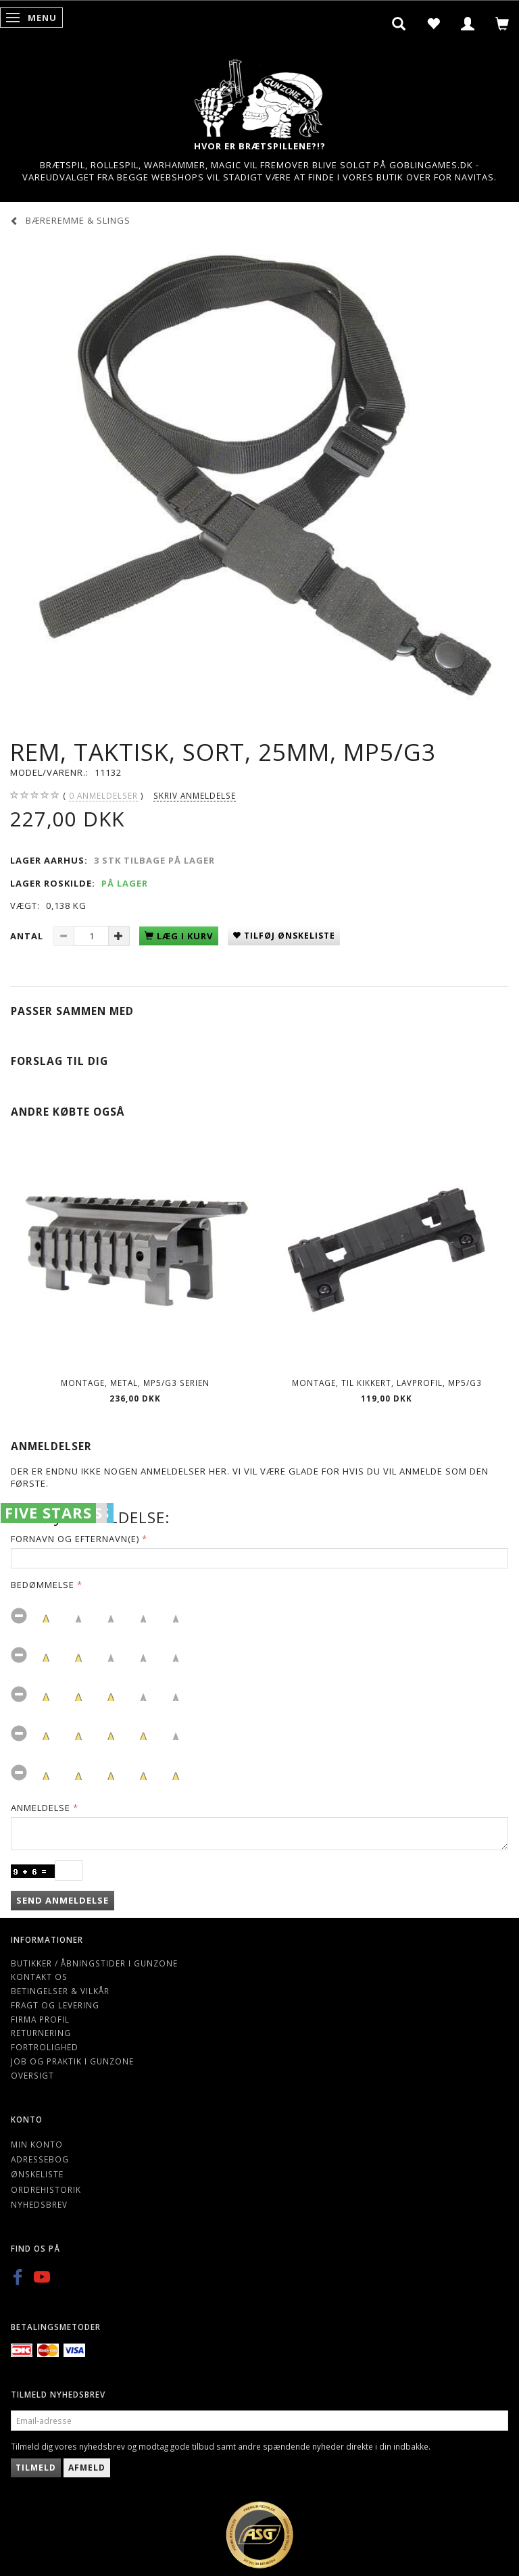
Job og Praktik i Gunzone (72, 2061)
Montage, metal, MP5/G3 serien (135, 1382)
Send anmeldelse (62, 1900)
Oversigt (32, 2075)
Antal (28, 936)
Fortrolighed (44, 2046)
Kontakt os (39, 1976)
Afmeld (86, 2467)
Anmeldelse (40, 1808)
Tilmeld (36, 2467)
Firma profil (40, 2019)
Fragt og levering (55, 2005)
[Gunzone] (259, 95)
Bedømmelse (42, 1585)
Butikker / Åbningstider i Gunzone (94, 1963)
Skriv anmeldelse (194, 795)
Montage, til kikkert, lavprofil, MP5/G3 (387, 1382)
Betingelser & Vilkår (60, 1990)
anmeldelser (103, 795)
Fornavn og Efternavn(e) (75, 1539)
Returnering (41, 2032)
